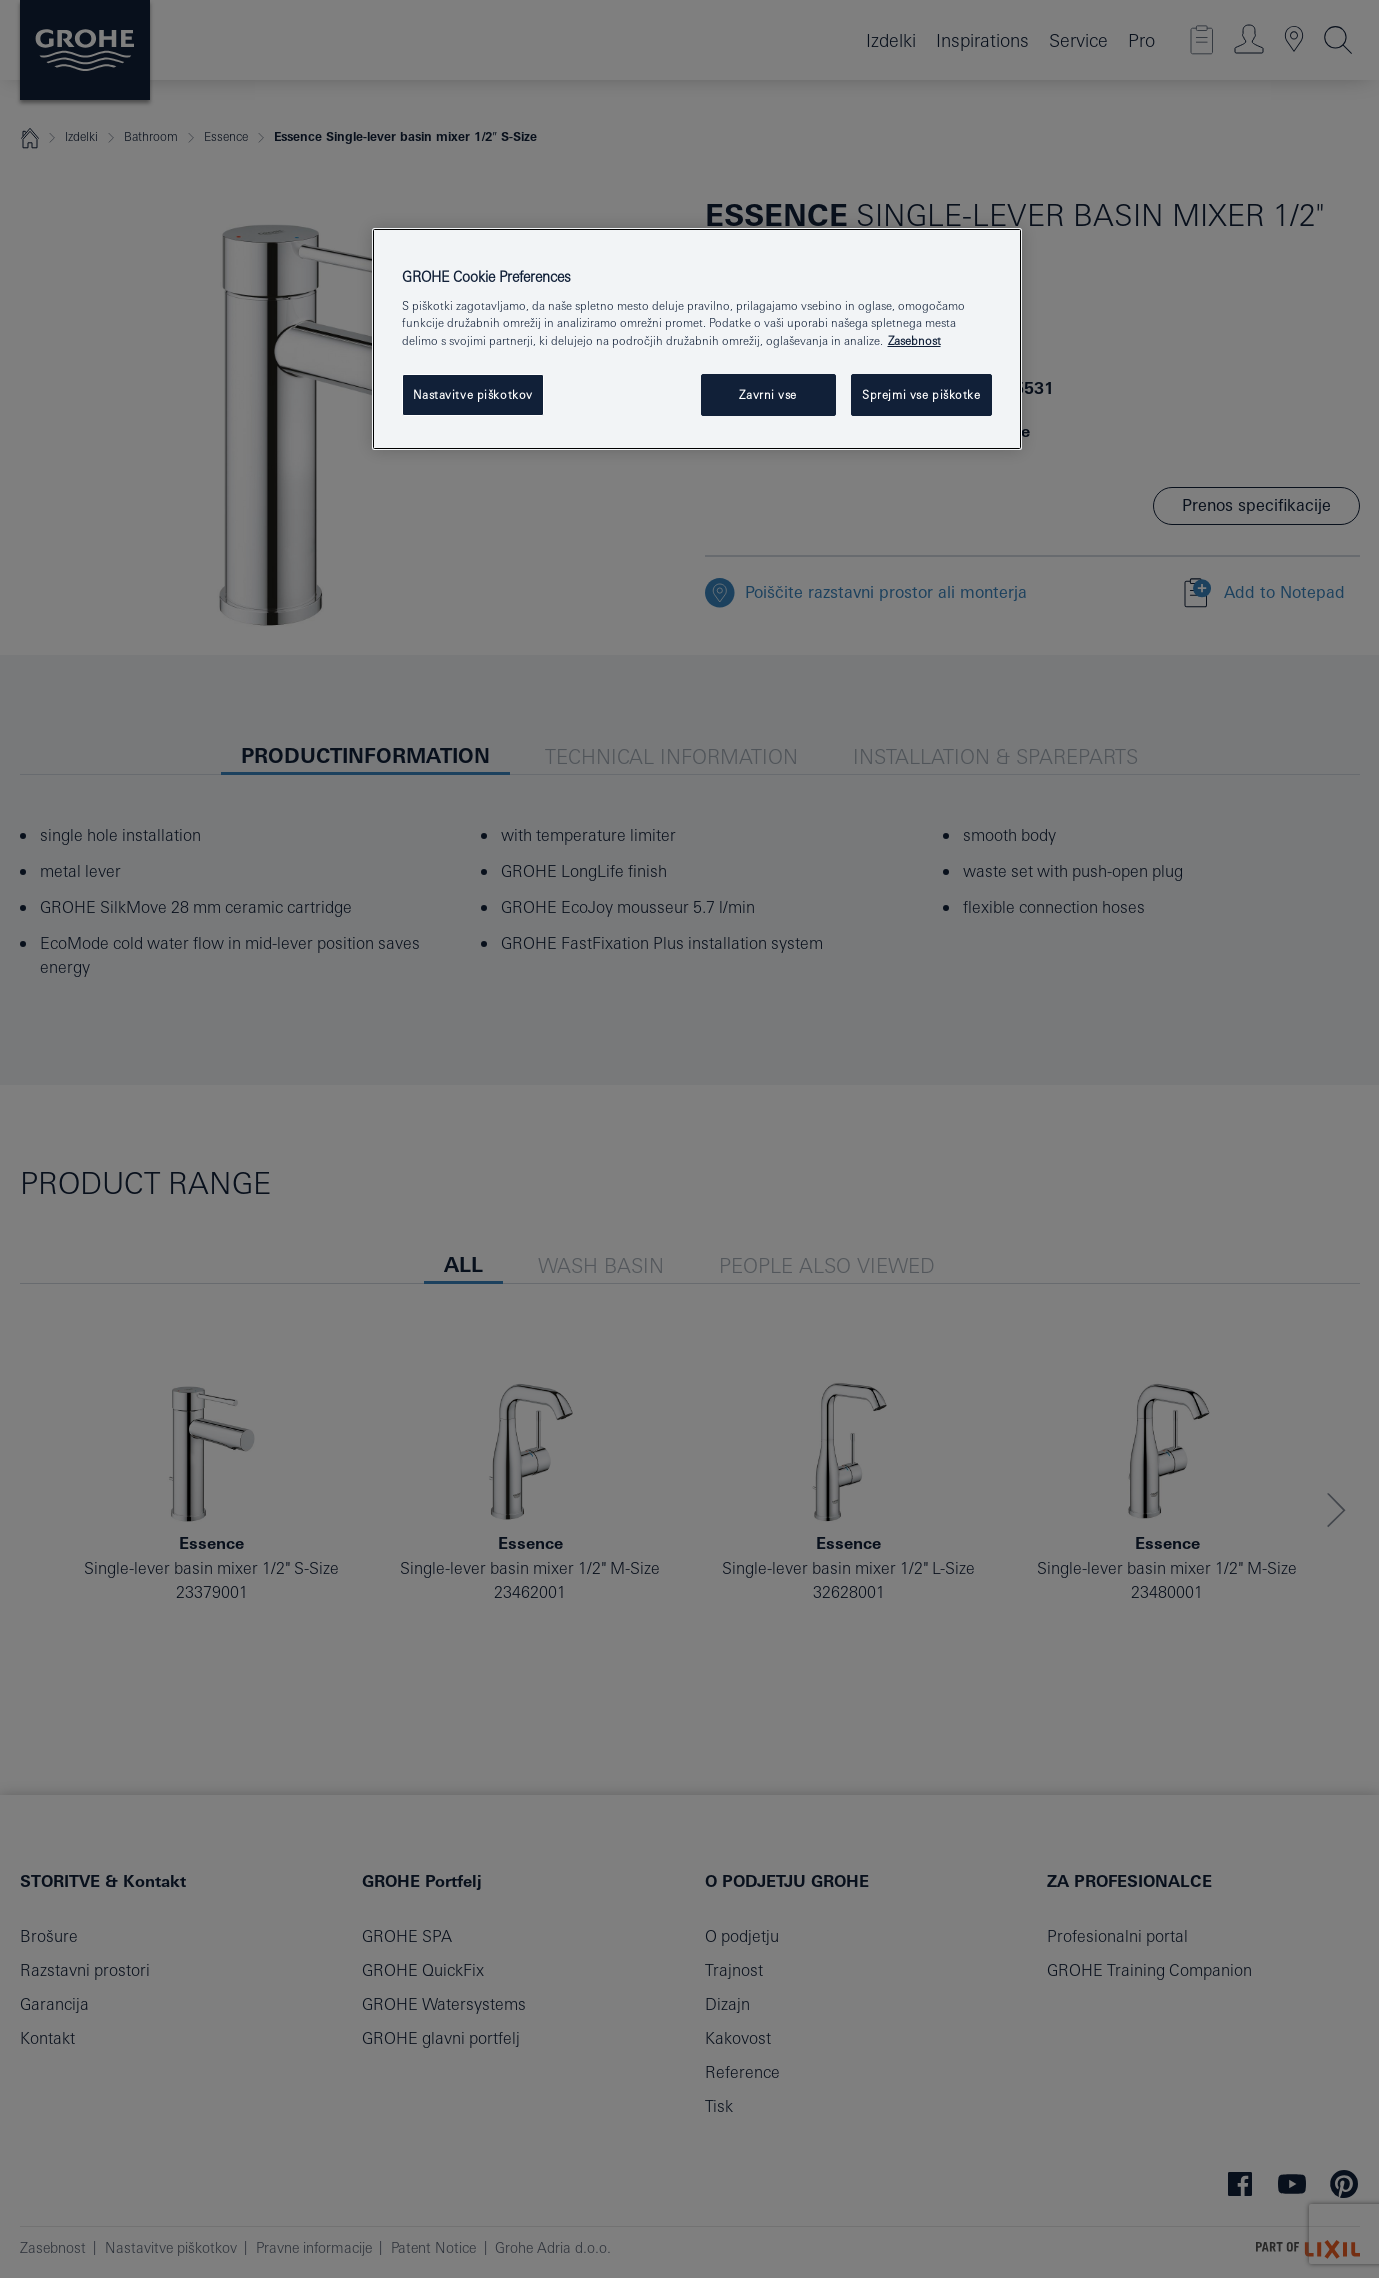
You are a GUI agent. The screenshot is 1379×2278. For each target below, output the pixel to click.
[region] (697, 339)
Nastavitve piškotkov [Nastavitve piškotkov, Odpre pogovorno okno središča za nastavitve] (473, 394)
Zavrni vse (768, 394)
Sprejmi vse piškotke (921, 394)
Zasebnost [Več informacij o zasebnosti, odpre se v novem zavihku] (914, 340)
